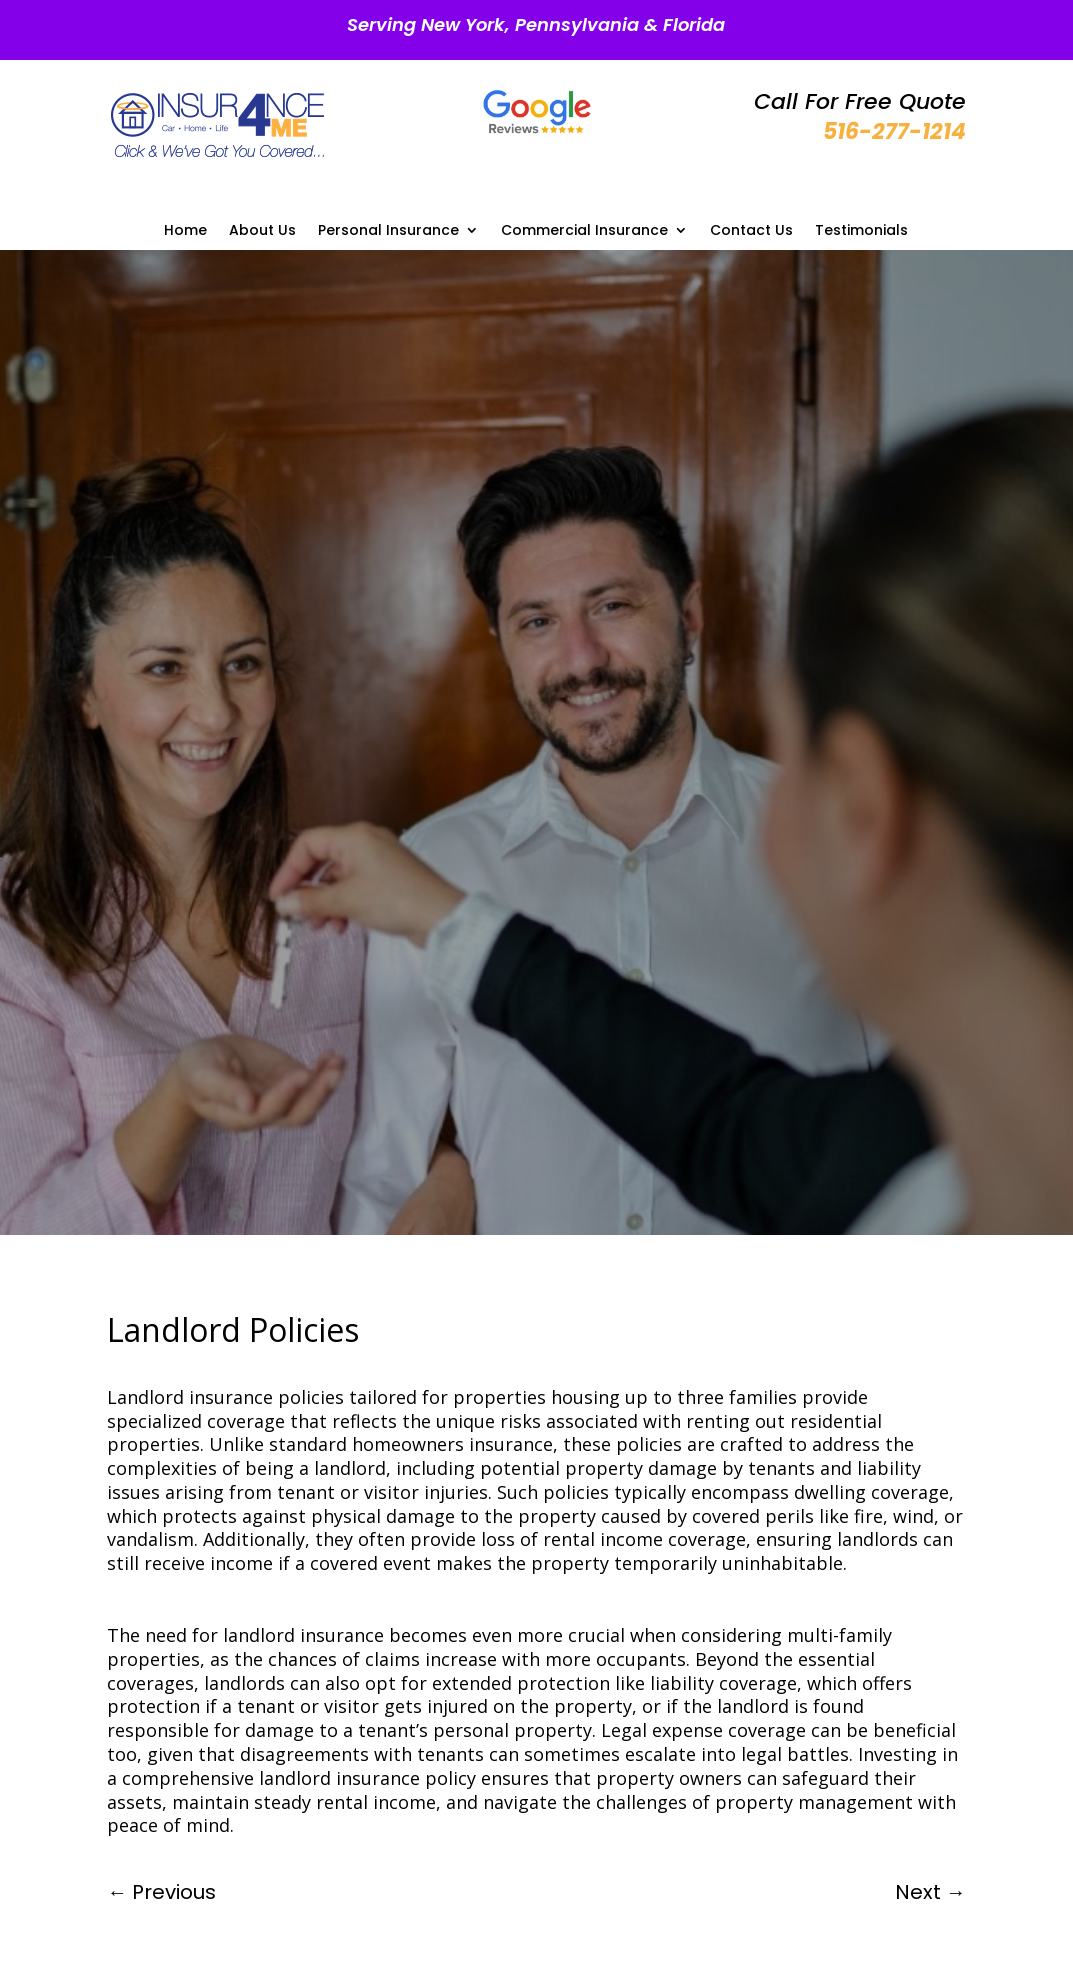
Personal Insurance (388, 231)
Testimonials (861, 231)
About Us (262, 231)
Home (185, 231)
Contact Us (751, 231)
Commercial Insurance (584, 231)
